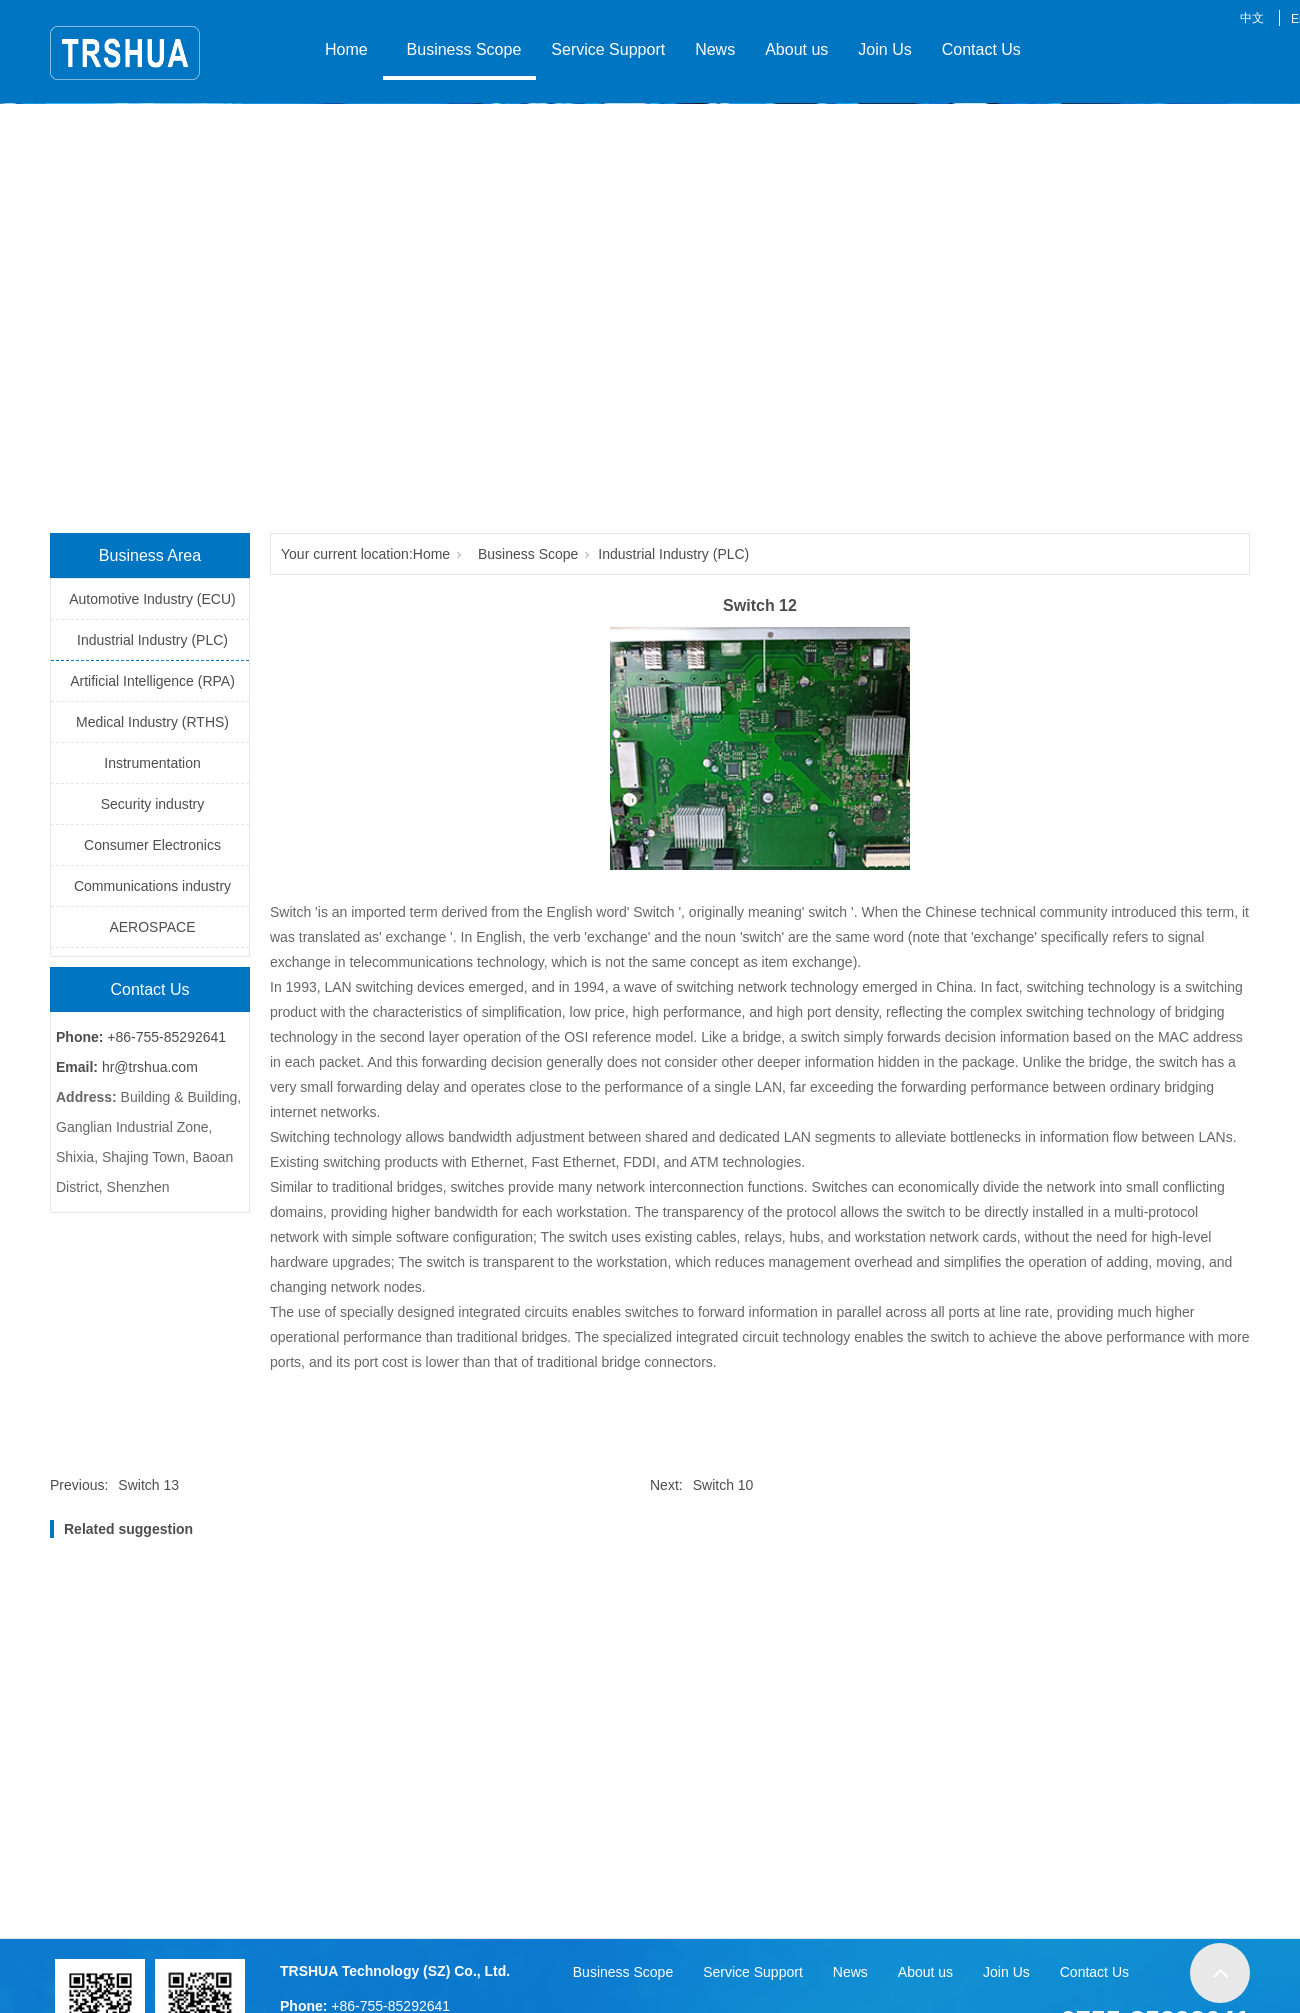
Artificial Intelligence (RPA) (152, 681)
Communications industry (152, 886)
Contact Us (981, 49)
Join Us (884, 49)
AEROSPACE (152, 927)
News (715, 49)
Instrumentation (152, 763)
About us (796, 49)
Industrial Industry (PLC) (152, 640)
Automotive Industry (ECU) (152, 599)
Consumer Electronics (152, 845)
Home (346, 49)
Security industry (152, 804)
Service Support (608, 49)
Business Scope (460, 49)
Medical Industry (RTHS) (152, 722)
